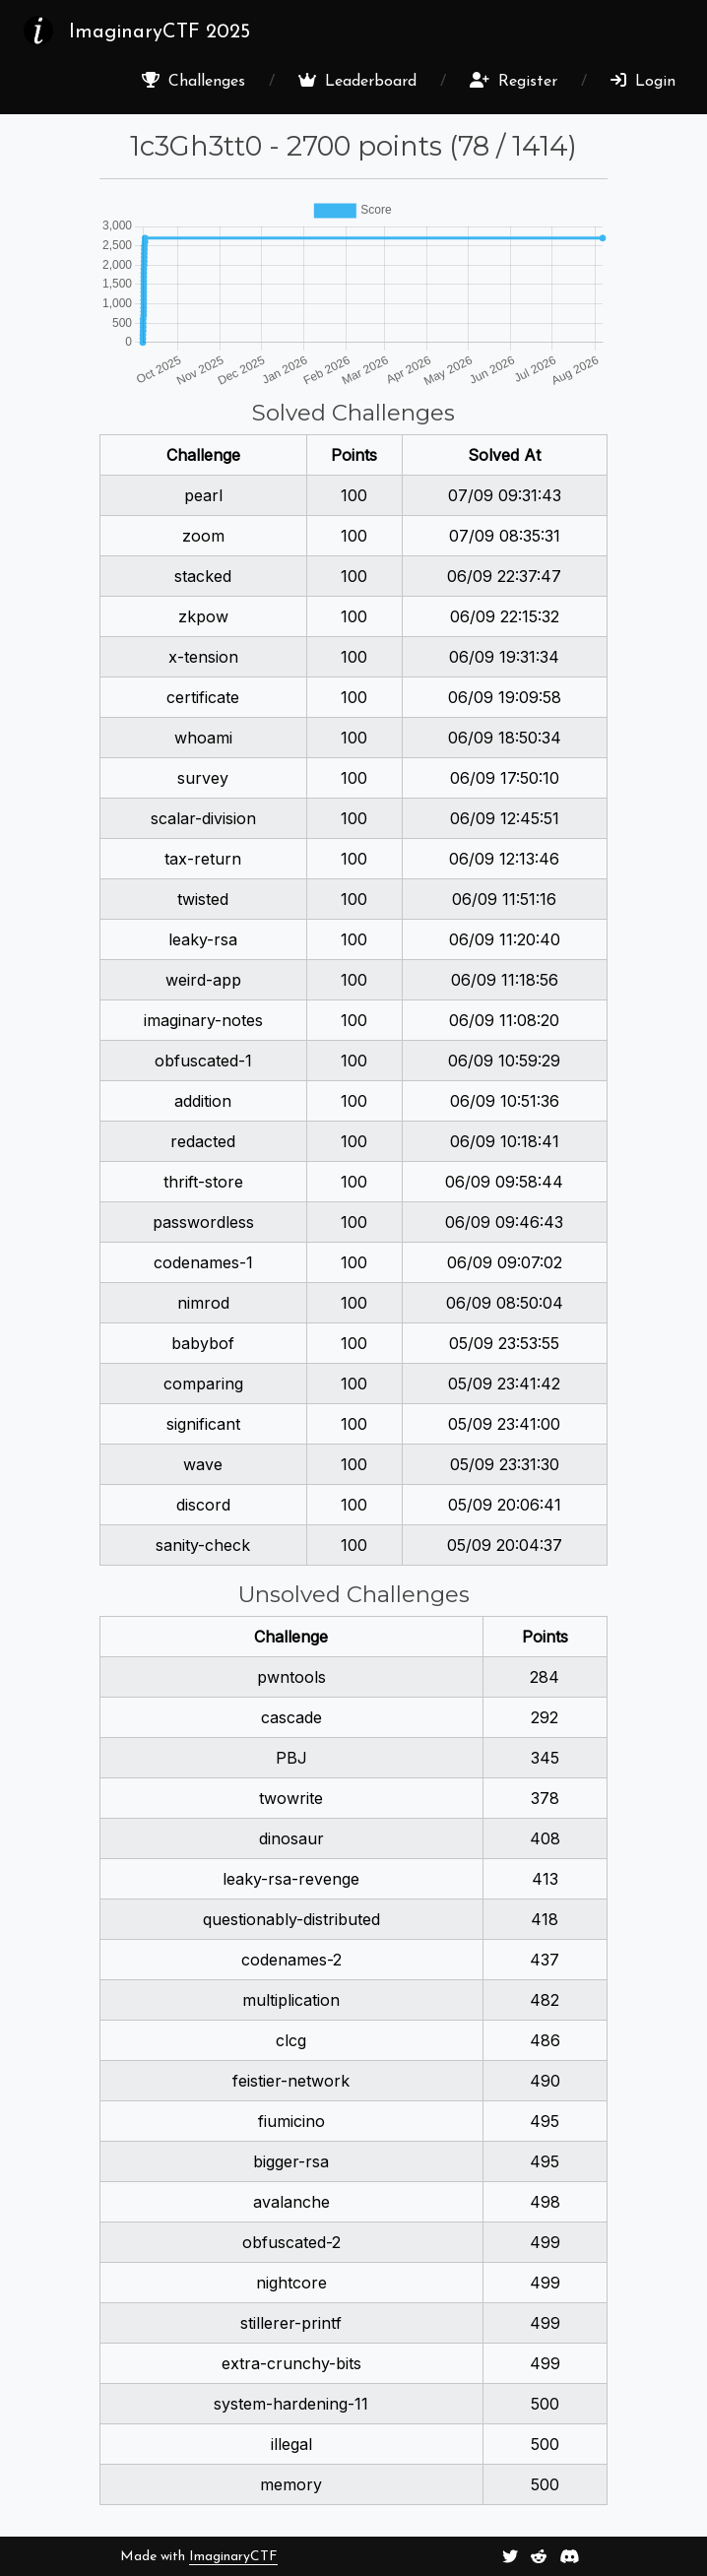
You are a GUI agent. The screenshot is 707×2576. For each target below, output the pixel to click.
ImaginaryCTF (233, 2556)
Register (513, 81)
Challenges (193, 81)
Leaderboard (357, 81)
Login (643, 81)
